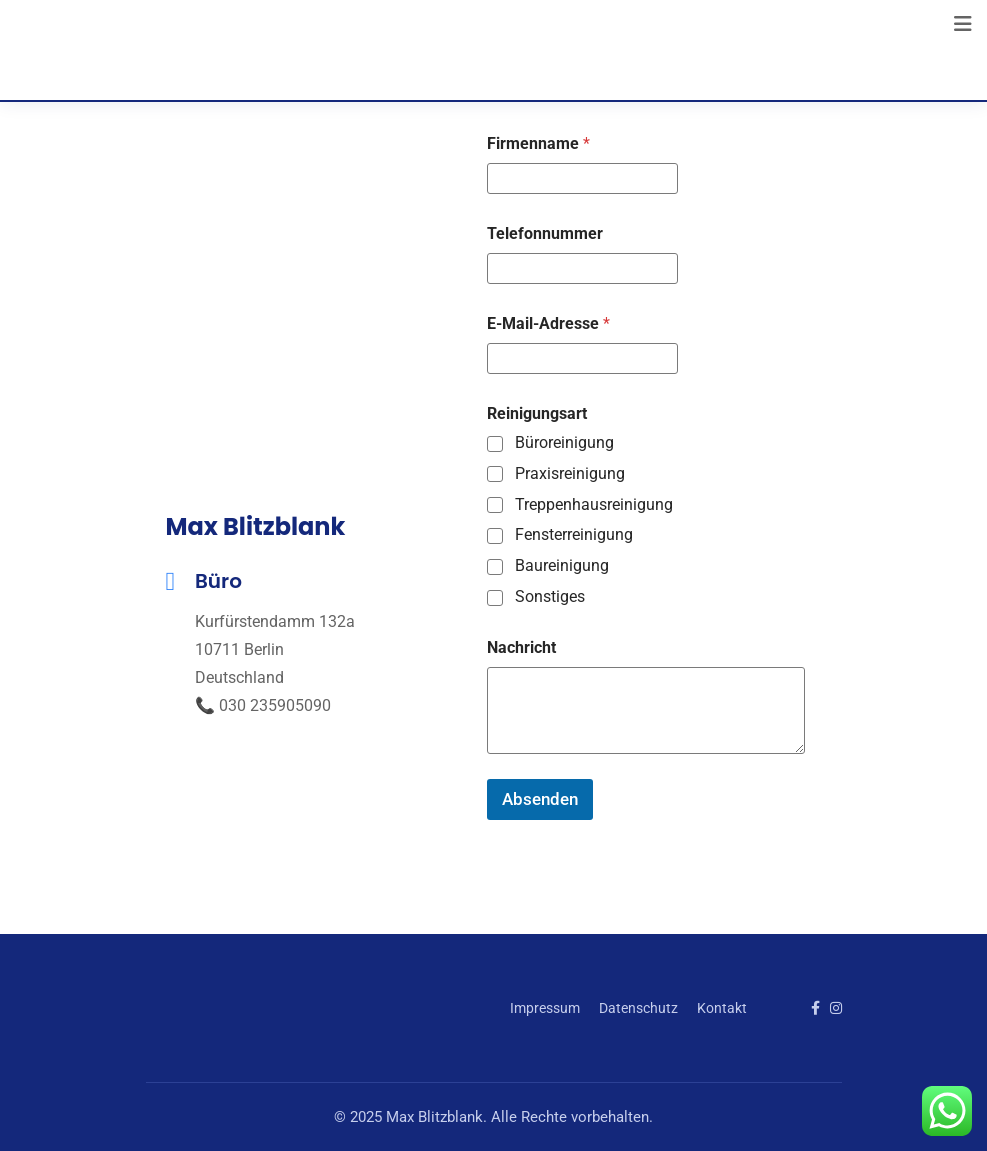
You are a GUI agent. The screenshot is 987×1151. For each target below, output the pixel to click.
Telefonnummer (545, 233)
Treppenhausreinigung (594, 504)
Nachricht (521, 647)
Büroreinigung (564, 442)
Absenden (540, 799)
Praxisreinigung (570, 473)
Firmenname (538, 143)
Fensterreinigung (574, 534)
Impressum (545, 1008)
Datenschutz (638, 1008)
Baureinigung (562, 565)
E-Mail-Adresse (548, 323)
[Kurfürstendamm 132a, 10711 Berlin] (317, 292)
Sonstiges (550, 596)
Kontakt (722, 1008)
